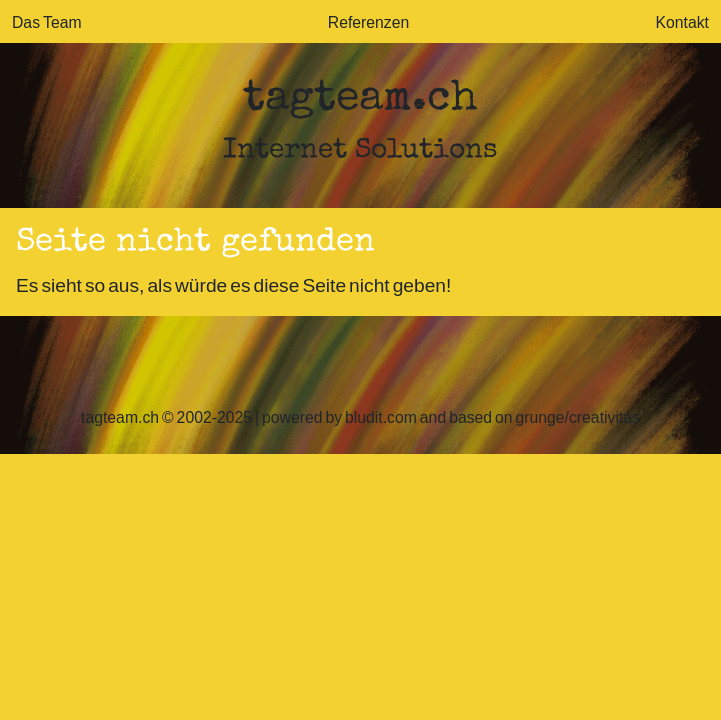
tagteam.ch (360, 100)
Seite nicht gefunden (195, 243)
